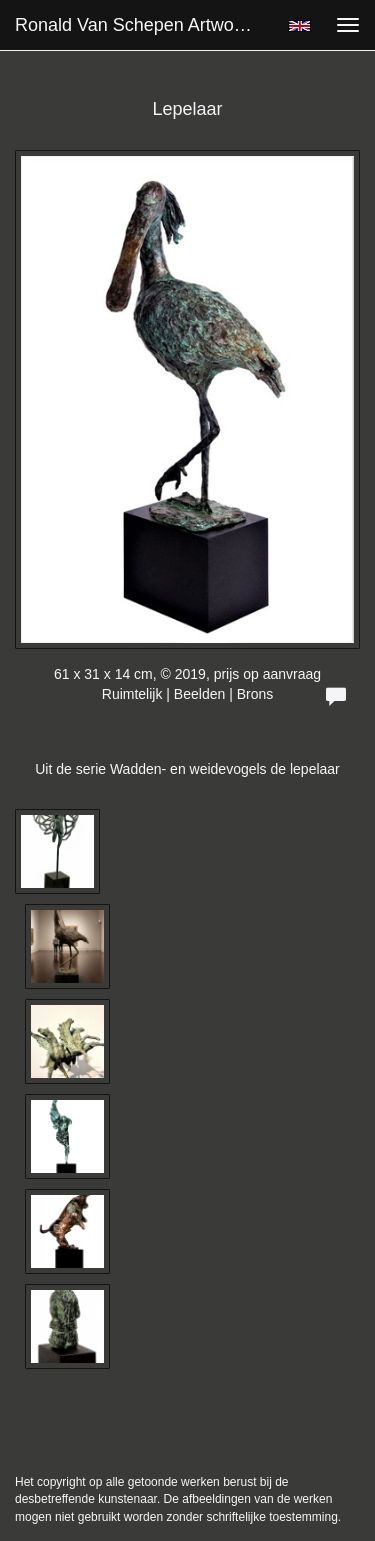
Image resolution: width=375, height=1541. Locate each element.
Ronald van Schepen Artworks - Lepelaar (143, 25)
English (299, 26)
